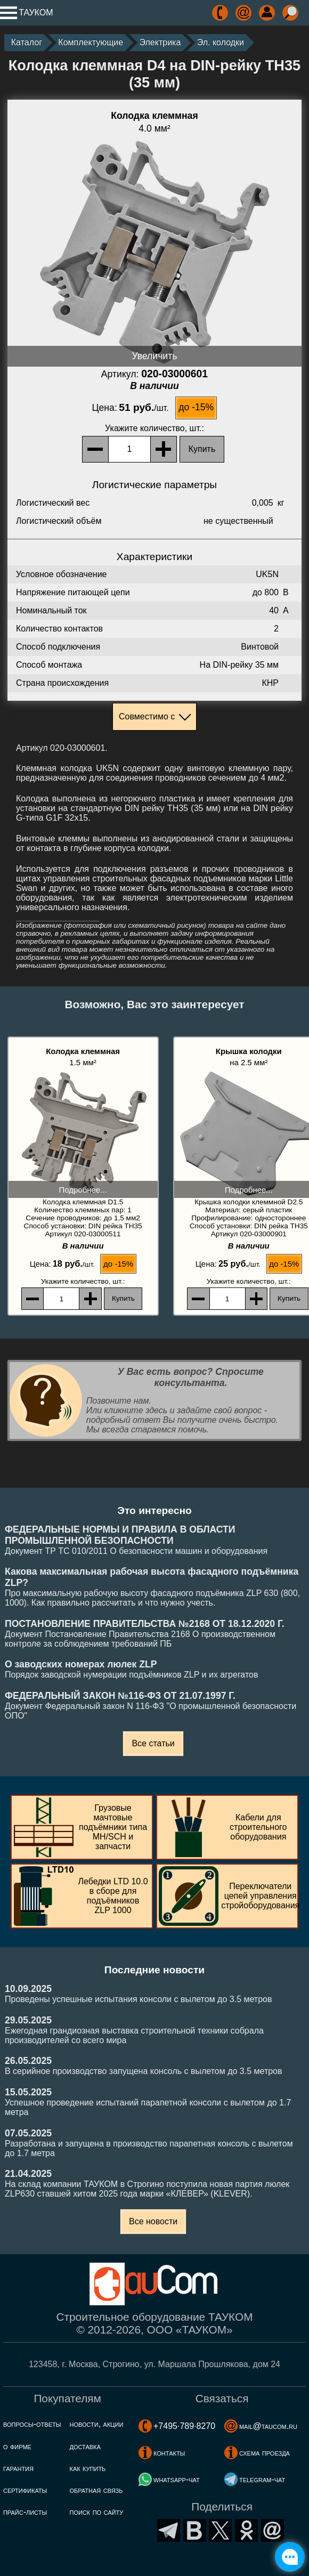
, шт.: (154, 428)
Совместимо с (147, 716)
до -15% (196, 407)
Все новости (153, 2221)
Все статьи (153, 1743)
